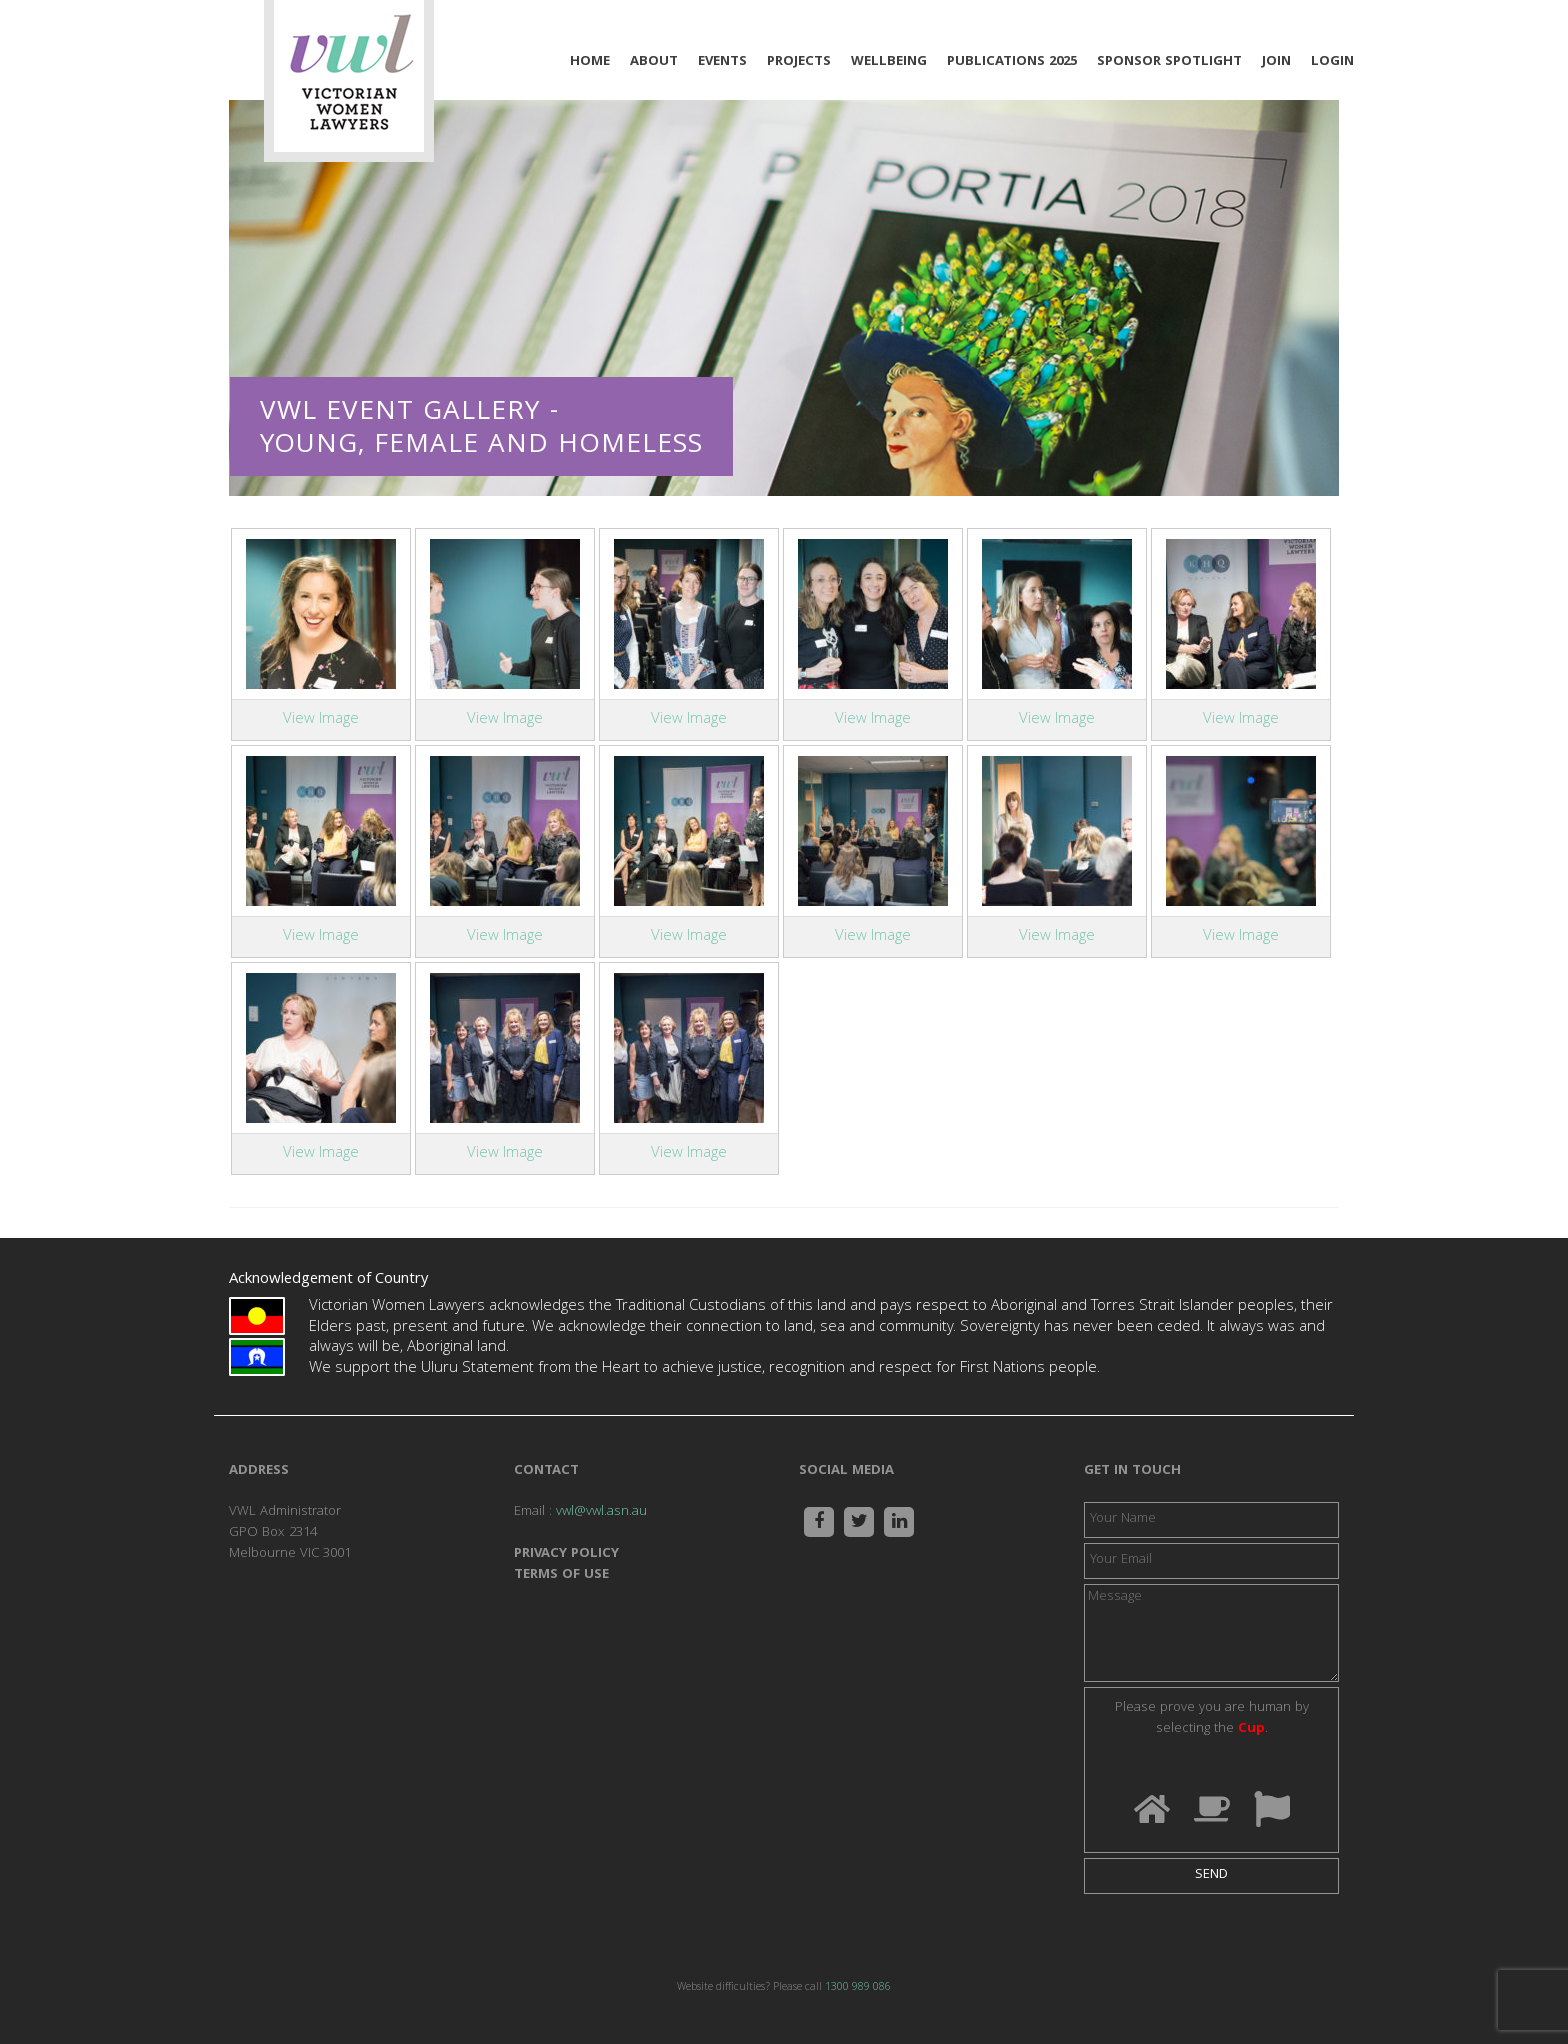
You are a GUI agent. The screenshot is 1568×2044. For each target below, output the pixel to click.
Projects (799, 62)
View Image (321, 720)
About (654, 62)
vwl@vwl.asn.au (601, 1512)
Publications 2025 (1012, 62)
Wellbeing (889, 62)
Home (590, 62)
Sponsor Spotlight (1169, 62)
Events (722, 62)
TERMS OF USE (561, 1575)
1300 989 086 (858, 1988)
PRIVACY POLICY (566, 1554)
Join (1276, 62)
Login (1332, 62)
